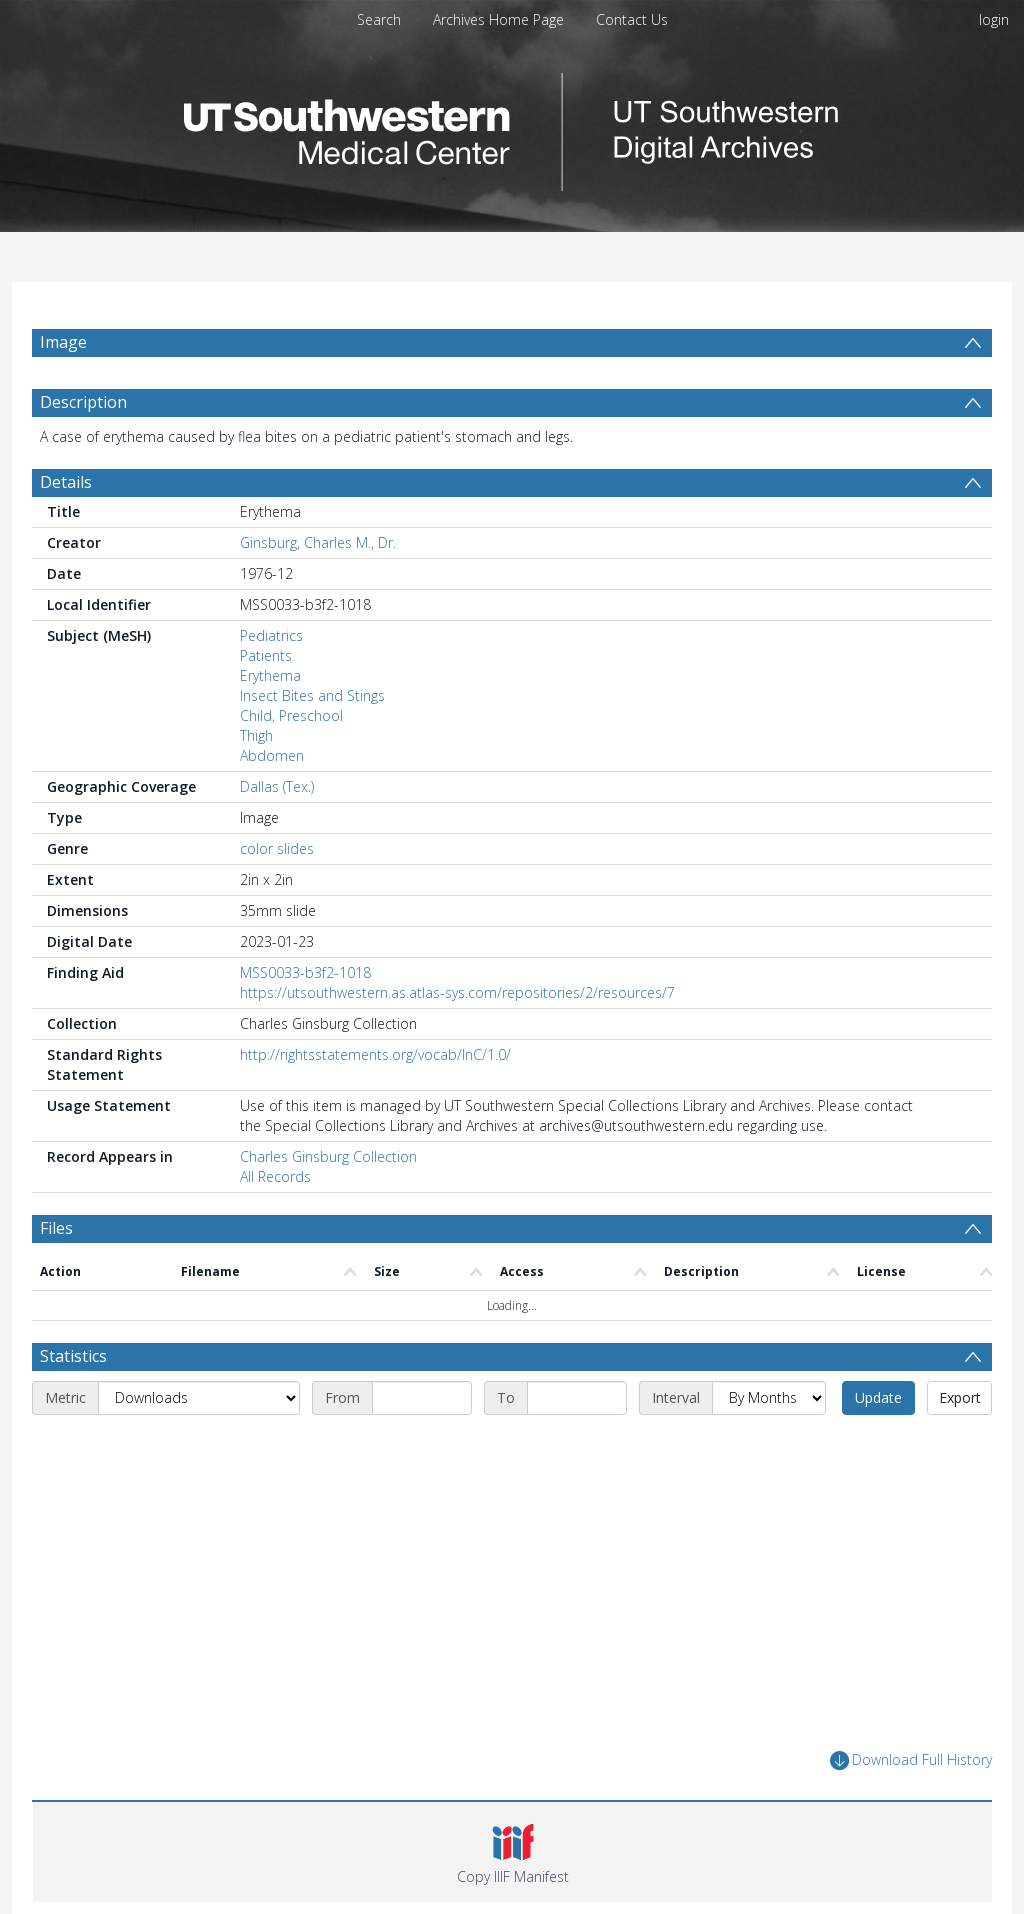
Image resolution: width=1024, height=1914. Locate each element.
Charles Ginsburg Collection (328, 1156)
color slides (277, 848)
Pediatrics (271, 635)
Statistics (73, 1356)
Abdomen (272, 755)
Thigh (256, 735)
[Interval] (769, 1398)
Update (878, 1397)
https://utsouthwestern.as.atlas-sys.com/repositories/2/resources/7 (457, 992)
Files (56, 1228)
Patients (266, 655)
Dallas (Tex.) (277, 786)
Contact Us (632, 19)
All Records (275, 1176)
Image (63, 342)
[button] (512, 1852)
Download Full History (911, 1760)
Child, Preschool (291, 715)
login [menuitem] (994, 19)
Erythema (270, 675)
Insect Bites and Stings (312, 695)
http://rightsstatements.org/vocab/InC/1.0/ (375, 1054)
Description (83, 402)
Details (66, 482)
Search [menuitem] (379, 19)
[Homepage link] (512, 126)
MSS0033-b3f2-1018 (305, 972)
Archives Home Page (498, 19)
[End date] (577, 1398)
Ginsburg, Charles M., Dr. (318, 542)
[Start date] (422, 1398)
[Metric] (199, 1398)
